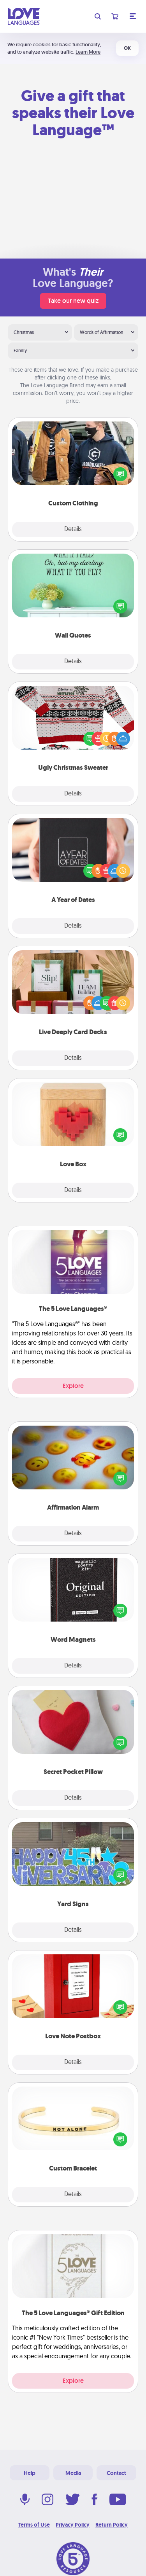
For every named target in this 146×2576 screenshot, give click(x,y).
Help (29, 2472)
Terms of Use (34, 2524)
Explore (73, 1386)
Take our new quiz (73, 301)
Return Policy (111, 2524)
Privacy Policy (73, 2524)
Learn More (88, 52)
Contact (116, 2472)
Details (73, 529)
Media (73, 2472)
